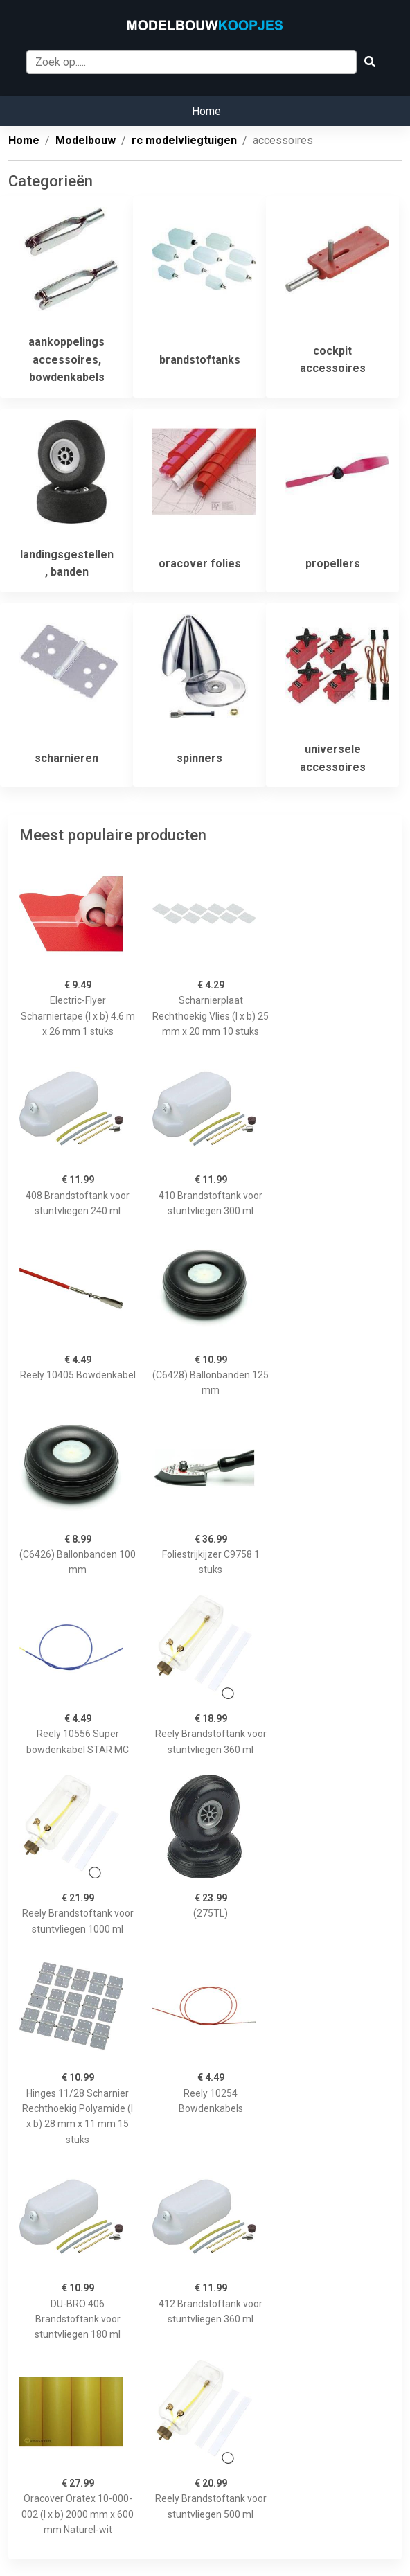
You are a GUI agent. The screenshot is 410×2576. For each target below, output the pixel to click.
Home (206, 111)
